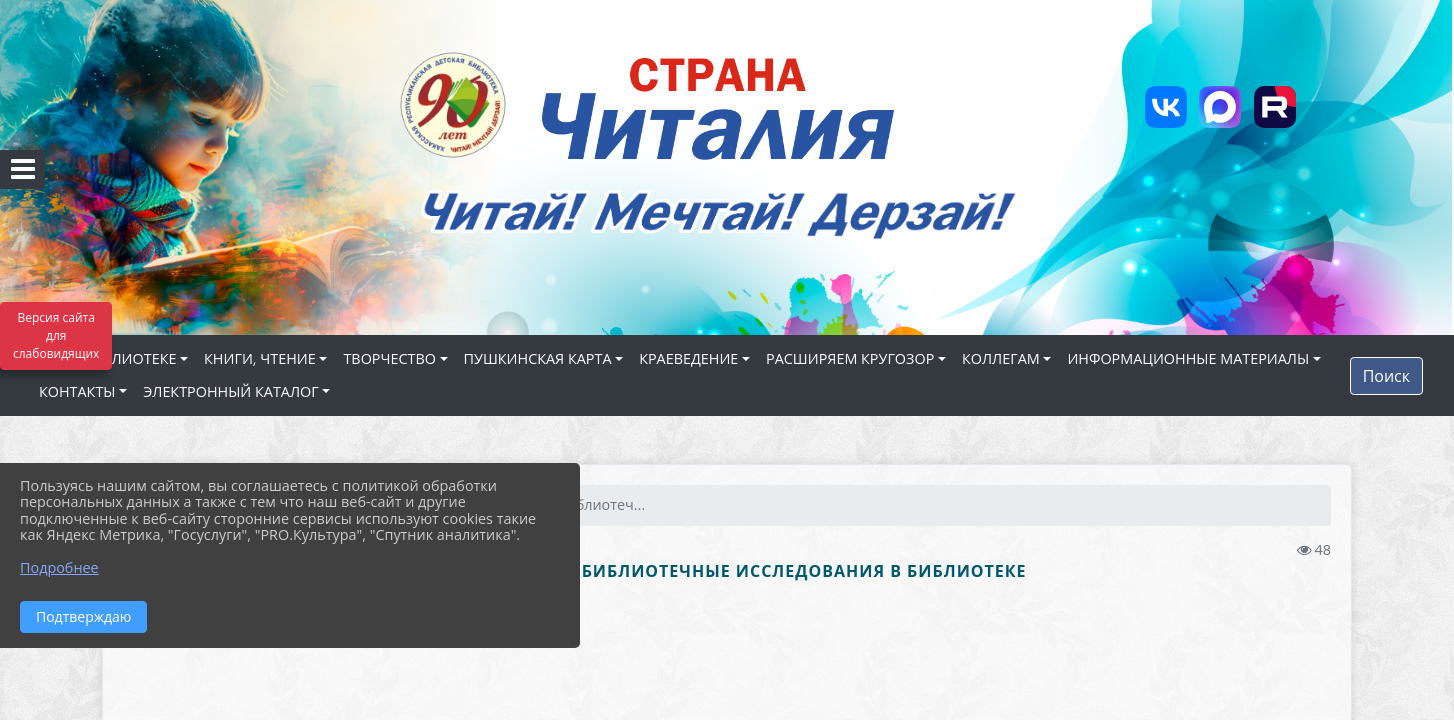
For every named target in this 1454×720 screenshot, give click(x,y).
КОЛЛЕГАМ (1001, 358)
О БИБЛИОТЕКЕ (122, 358)
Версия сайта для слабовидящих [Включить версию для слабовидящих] (56, 335)
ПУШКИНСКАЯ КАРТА (538, 358)
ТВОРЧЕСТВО (389, 358)
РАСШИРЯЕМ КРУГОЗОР (850, 358)
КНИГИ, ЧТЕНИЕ (260, 358)
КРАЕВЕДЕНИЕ (688, 358)
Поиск (1386, 376)
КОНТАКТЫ (77, 391)
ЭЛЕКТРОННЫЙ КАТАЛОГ (231, 391)
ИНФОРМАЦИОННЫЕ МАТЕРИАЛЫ (1188, 358)
